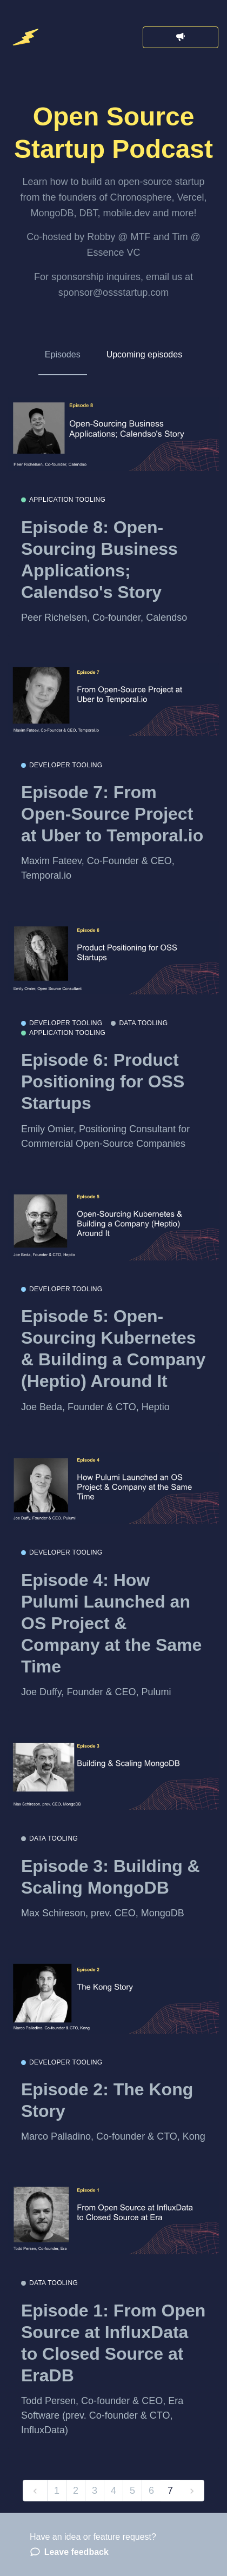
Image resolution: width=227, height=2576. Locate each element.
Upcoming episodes (144, 354)
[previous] (35, 2491)
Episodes (63, 354)
